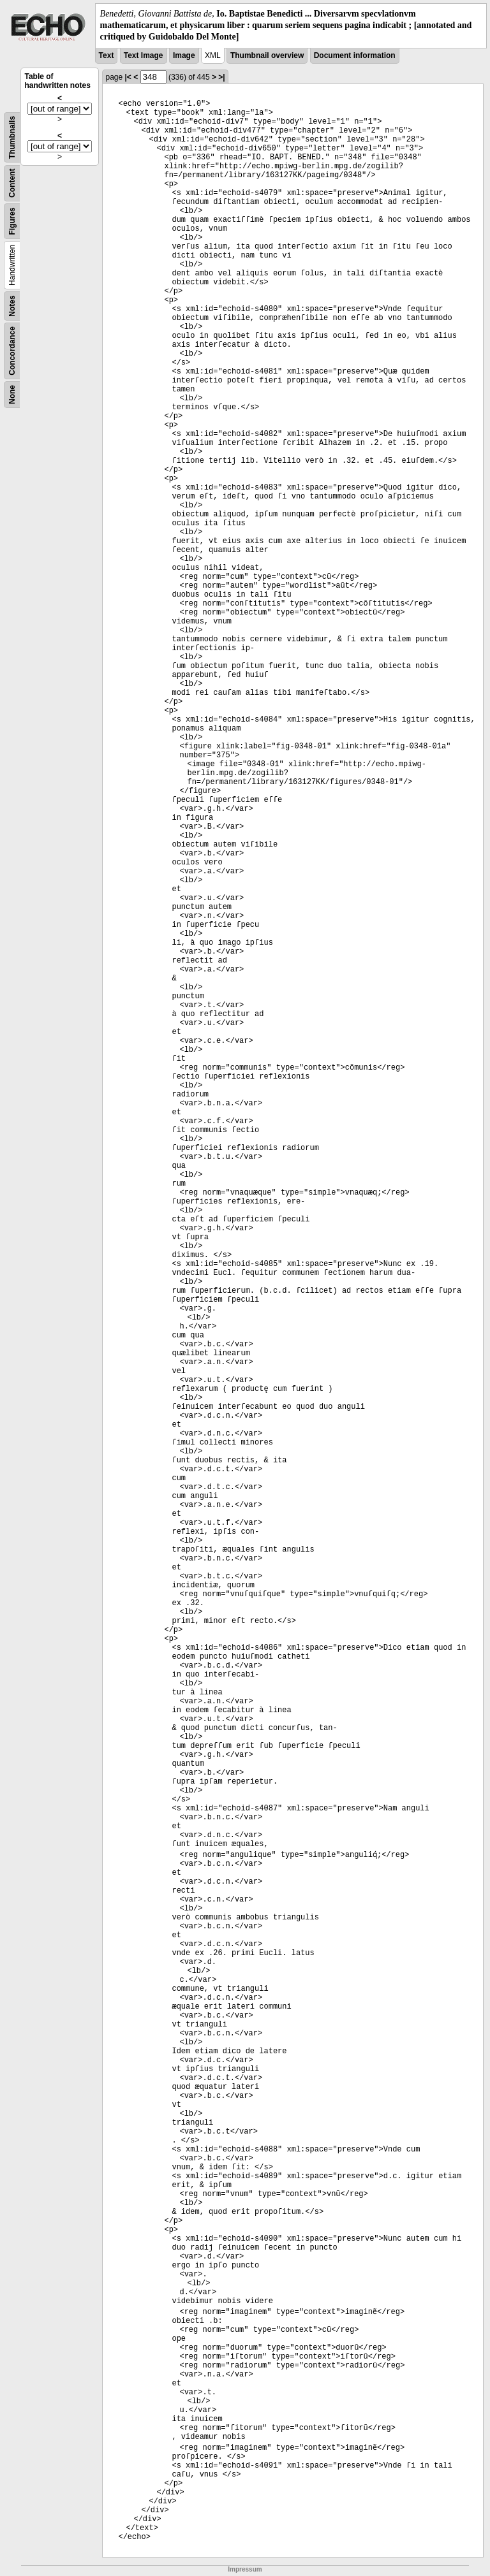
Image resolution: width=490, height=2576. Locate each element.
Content (12, 182)
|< (127, 77)
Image (184, 55)
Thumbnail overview (267, 55)
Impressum (245, 2569)
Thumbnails (12, 136)
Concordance (12, 350)
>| (221, 77)
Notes (12, 305)
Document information (355, 55)
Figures (12, 221)
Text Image (143, 55)
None (12, 394)
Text (106, 55)
